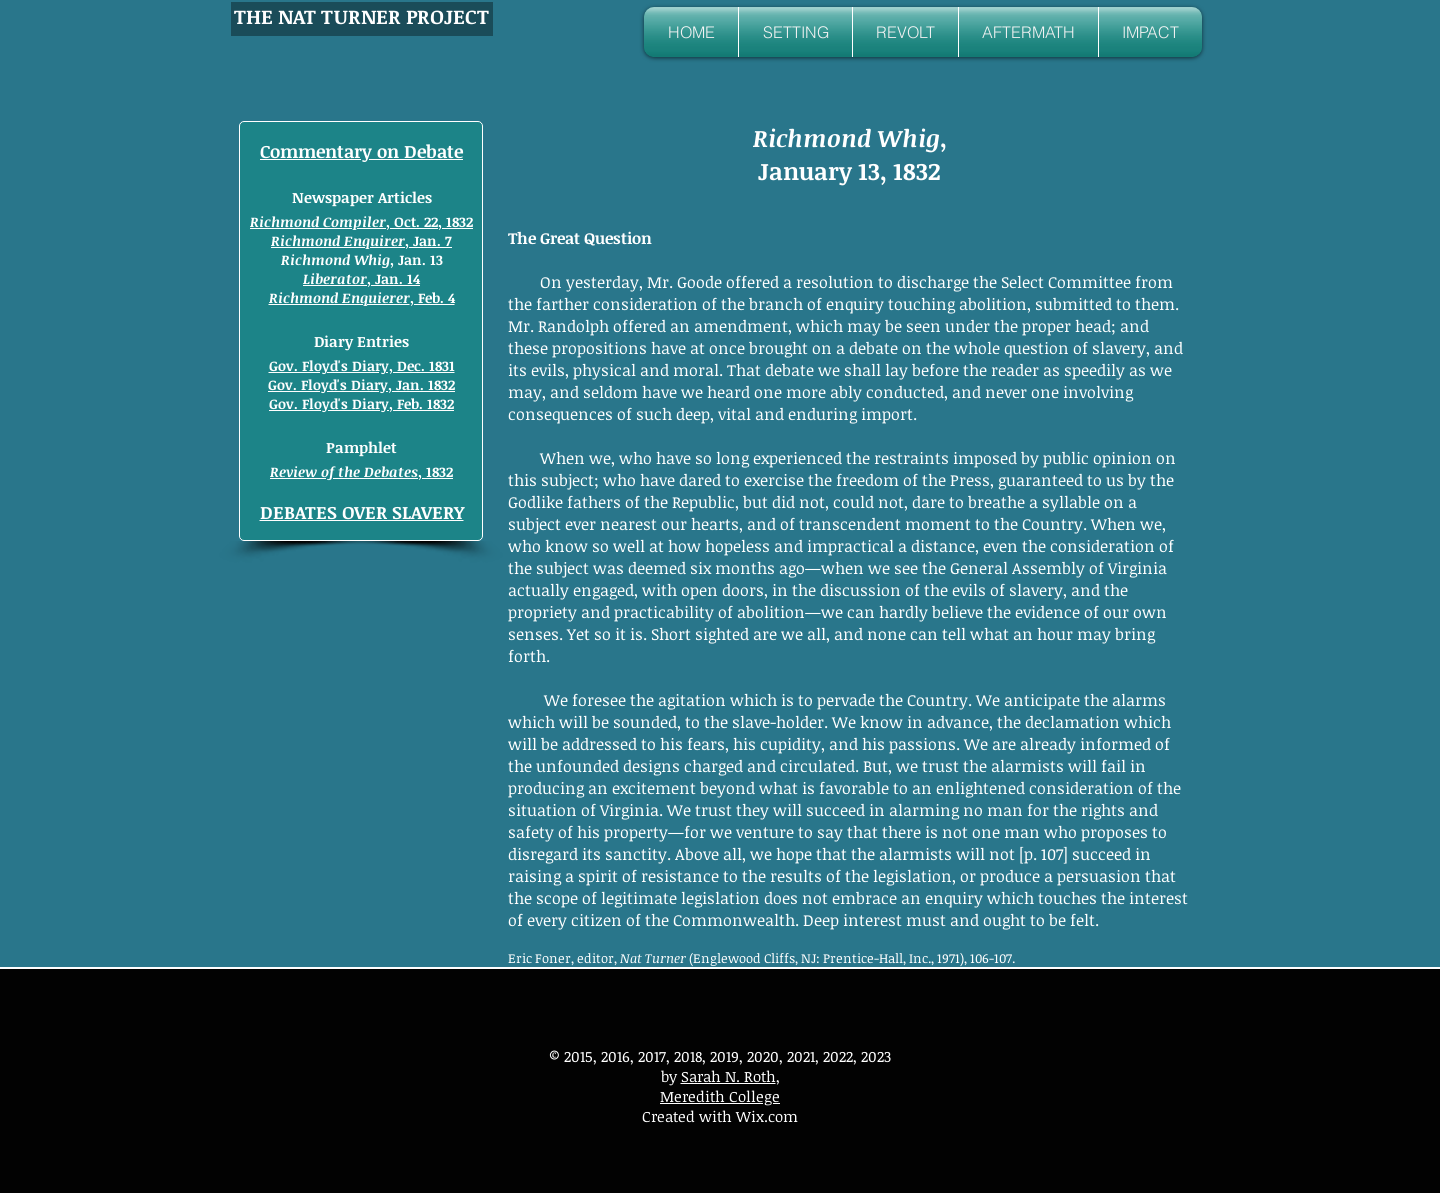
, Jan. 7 (361, 240)
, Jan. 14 (361, 278)
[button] (795, 32)
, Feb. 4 (362, 297)
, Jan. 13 (362, 259)
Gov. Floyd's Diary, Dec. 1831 (362, 365)
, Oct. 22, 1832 (361, 221)
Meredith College (720, 1096)
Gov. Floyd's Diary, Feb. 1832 (361, 403)
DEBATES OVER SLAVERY (362, 512)
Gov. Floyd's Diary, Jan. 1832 (361, 384)
